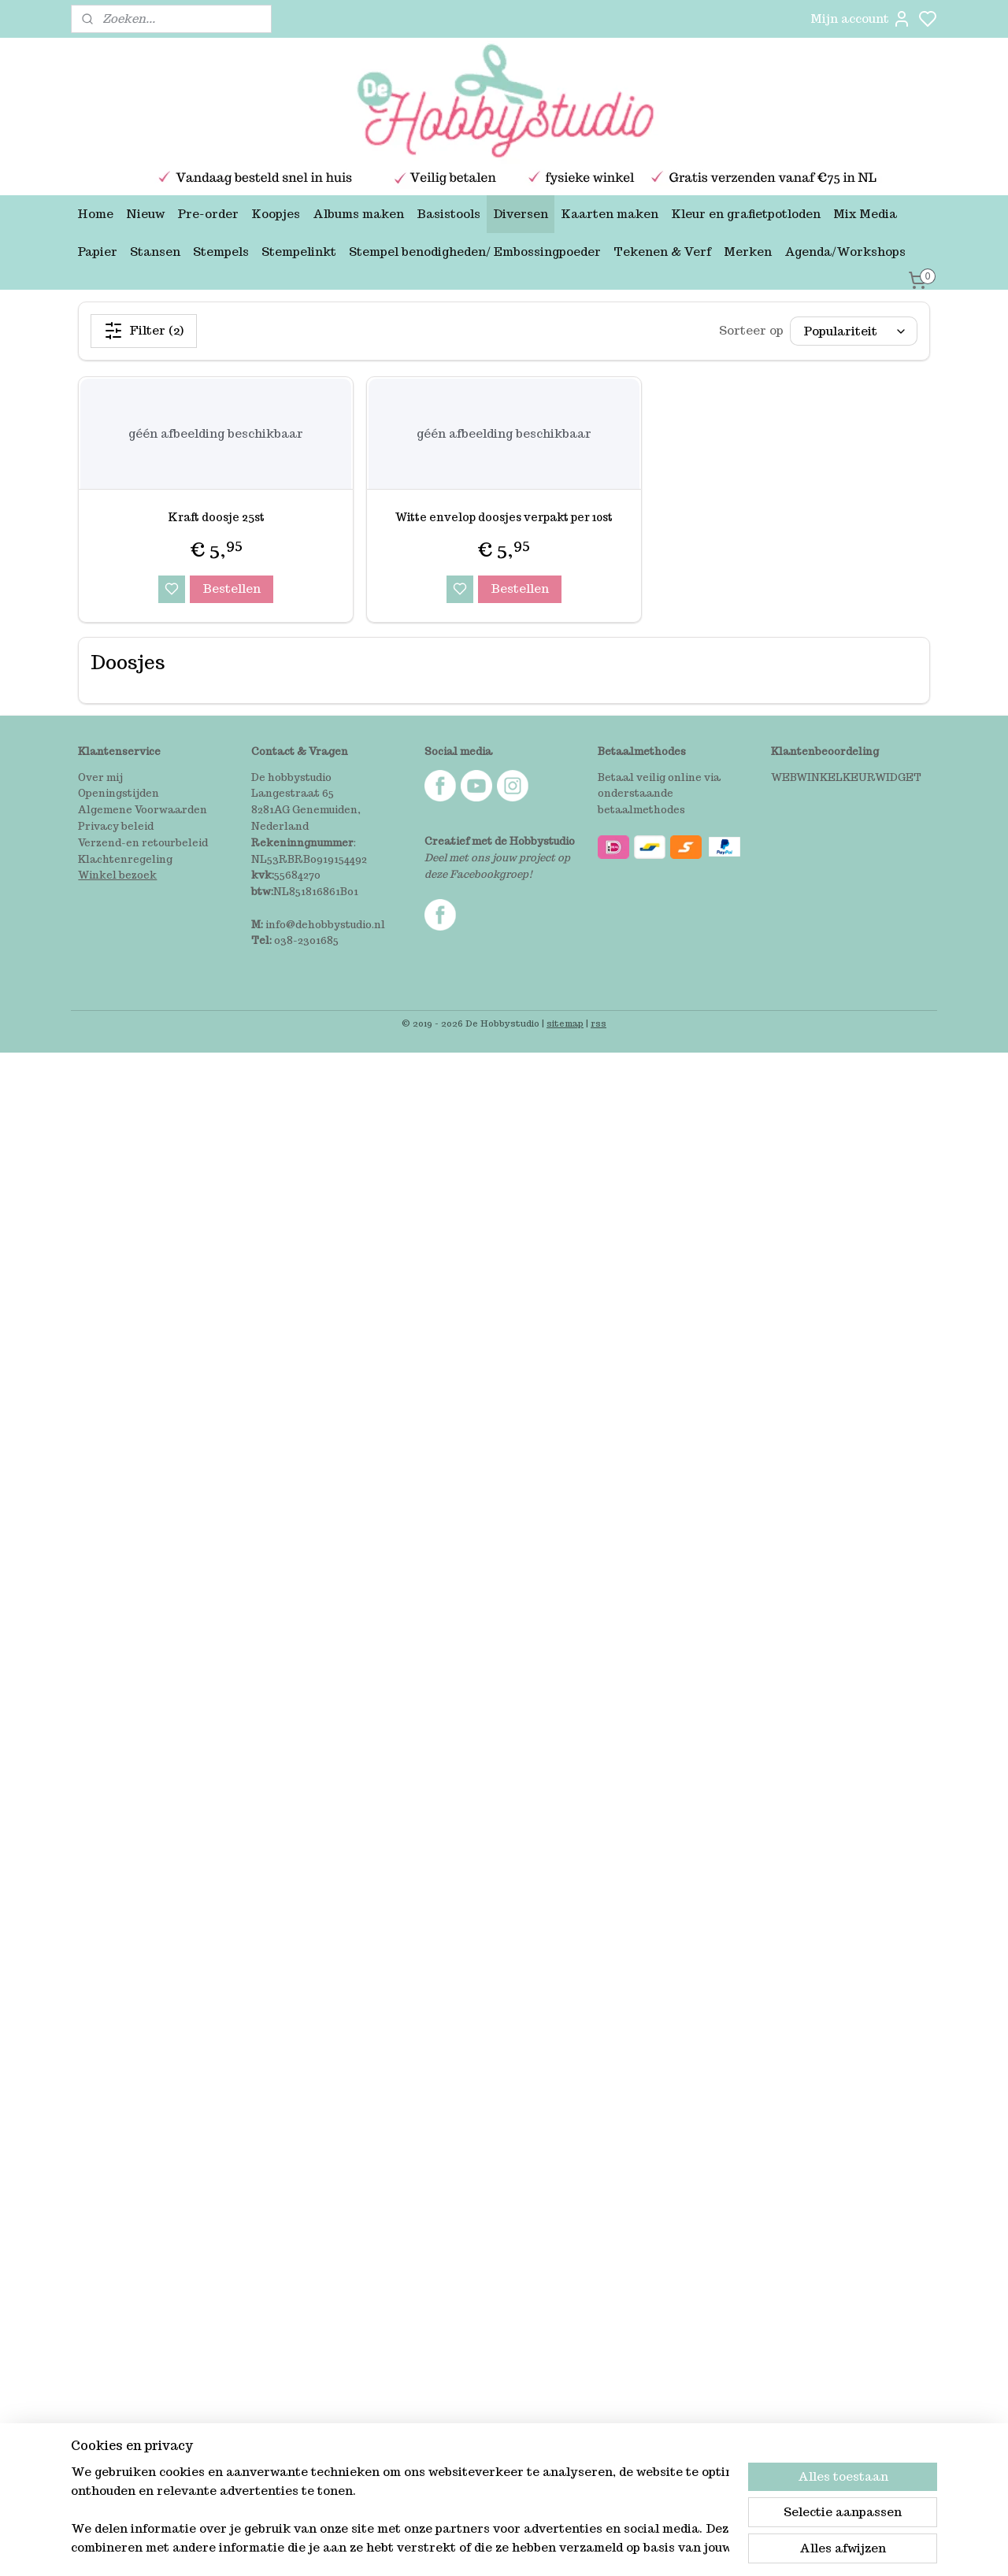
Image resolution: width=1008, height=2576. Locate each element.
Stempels (221, 251)
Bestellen (231, 588)
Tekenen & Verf (662, 251)
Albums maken (358, 213)
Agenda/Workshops (845, 251)
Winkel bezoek (117, 875)
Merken (748, 251)
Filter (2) (143, 330)
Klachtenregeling (125, 859)
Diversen (520, 213)
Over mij (100, 777)
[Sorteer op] (854, 331)
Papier (97, 251)
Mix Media (865, 213)
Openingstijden (118, 793)
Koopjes (275, 213)
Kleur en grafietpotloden (746, 213)
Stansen (155, 251)
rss (598, 1023)
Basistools (448, 213)
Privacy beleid (116, 826)
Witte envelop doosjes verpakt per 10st (504, 517)
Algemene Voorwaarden (142, 809)
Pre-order (208, 213)
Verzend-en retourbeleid (143, 842)
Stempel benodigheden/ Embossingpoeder (475, 251)
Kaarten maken (609, 213)
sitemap (565, 1023)
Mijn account (860, 18)
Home (95, 213)
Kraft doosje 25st (216, 517)
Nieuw (145, 213)
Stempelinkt (298, 251)
